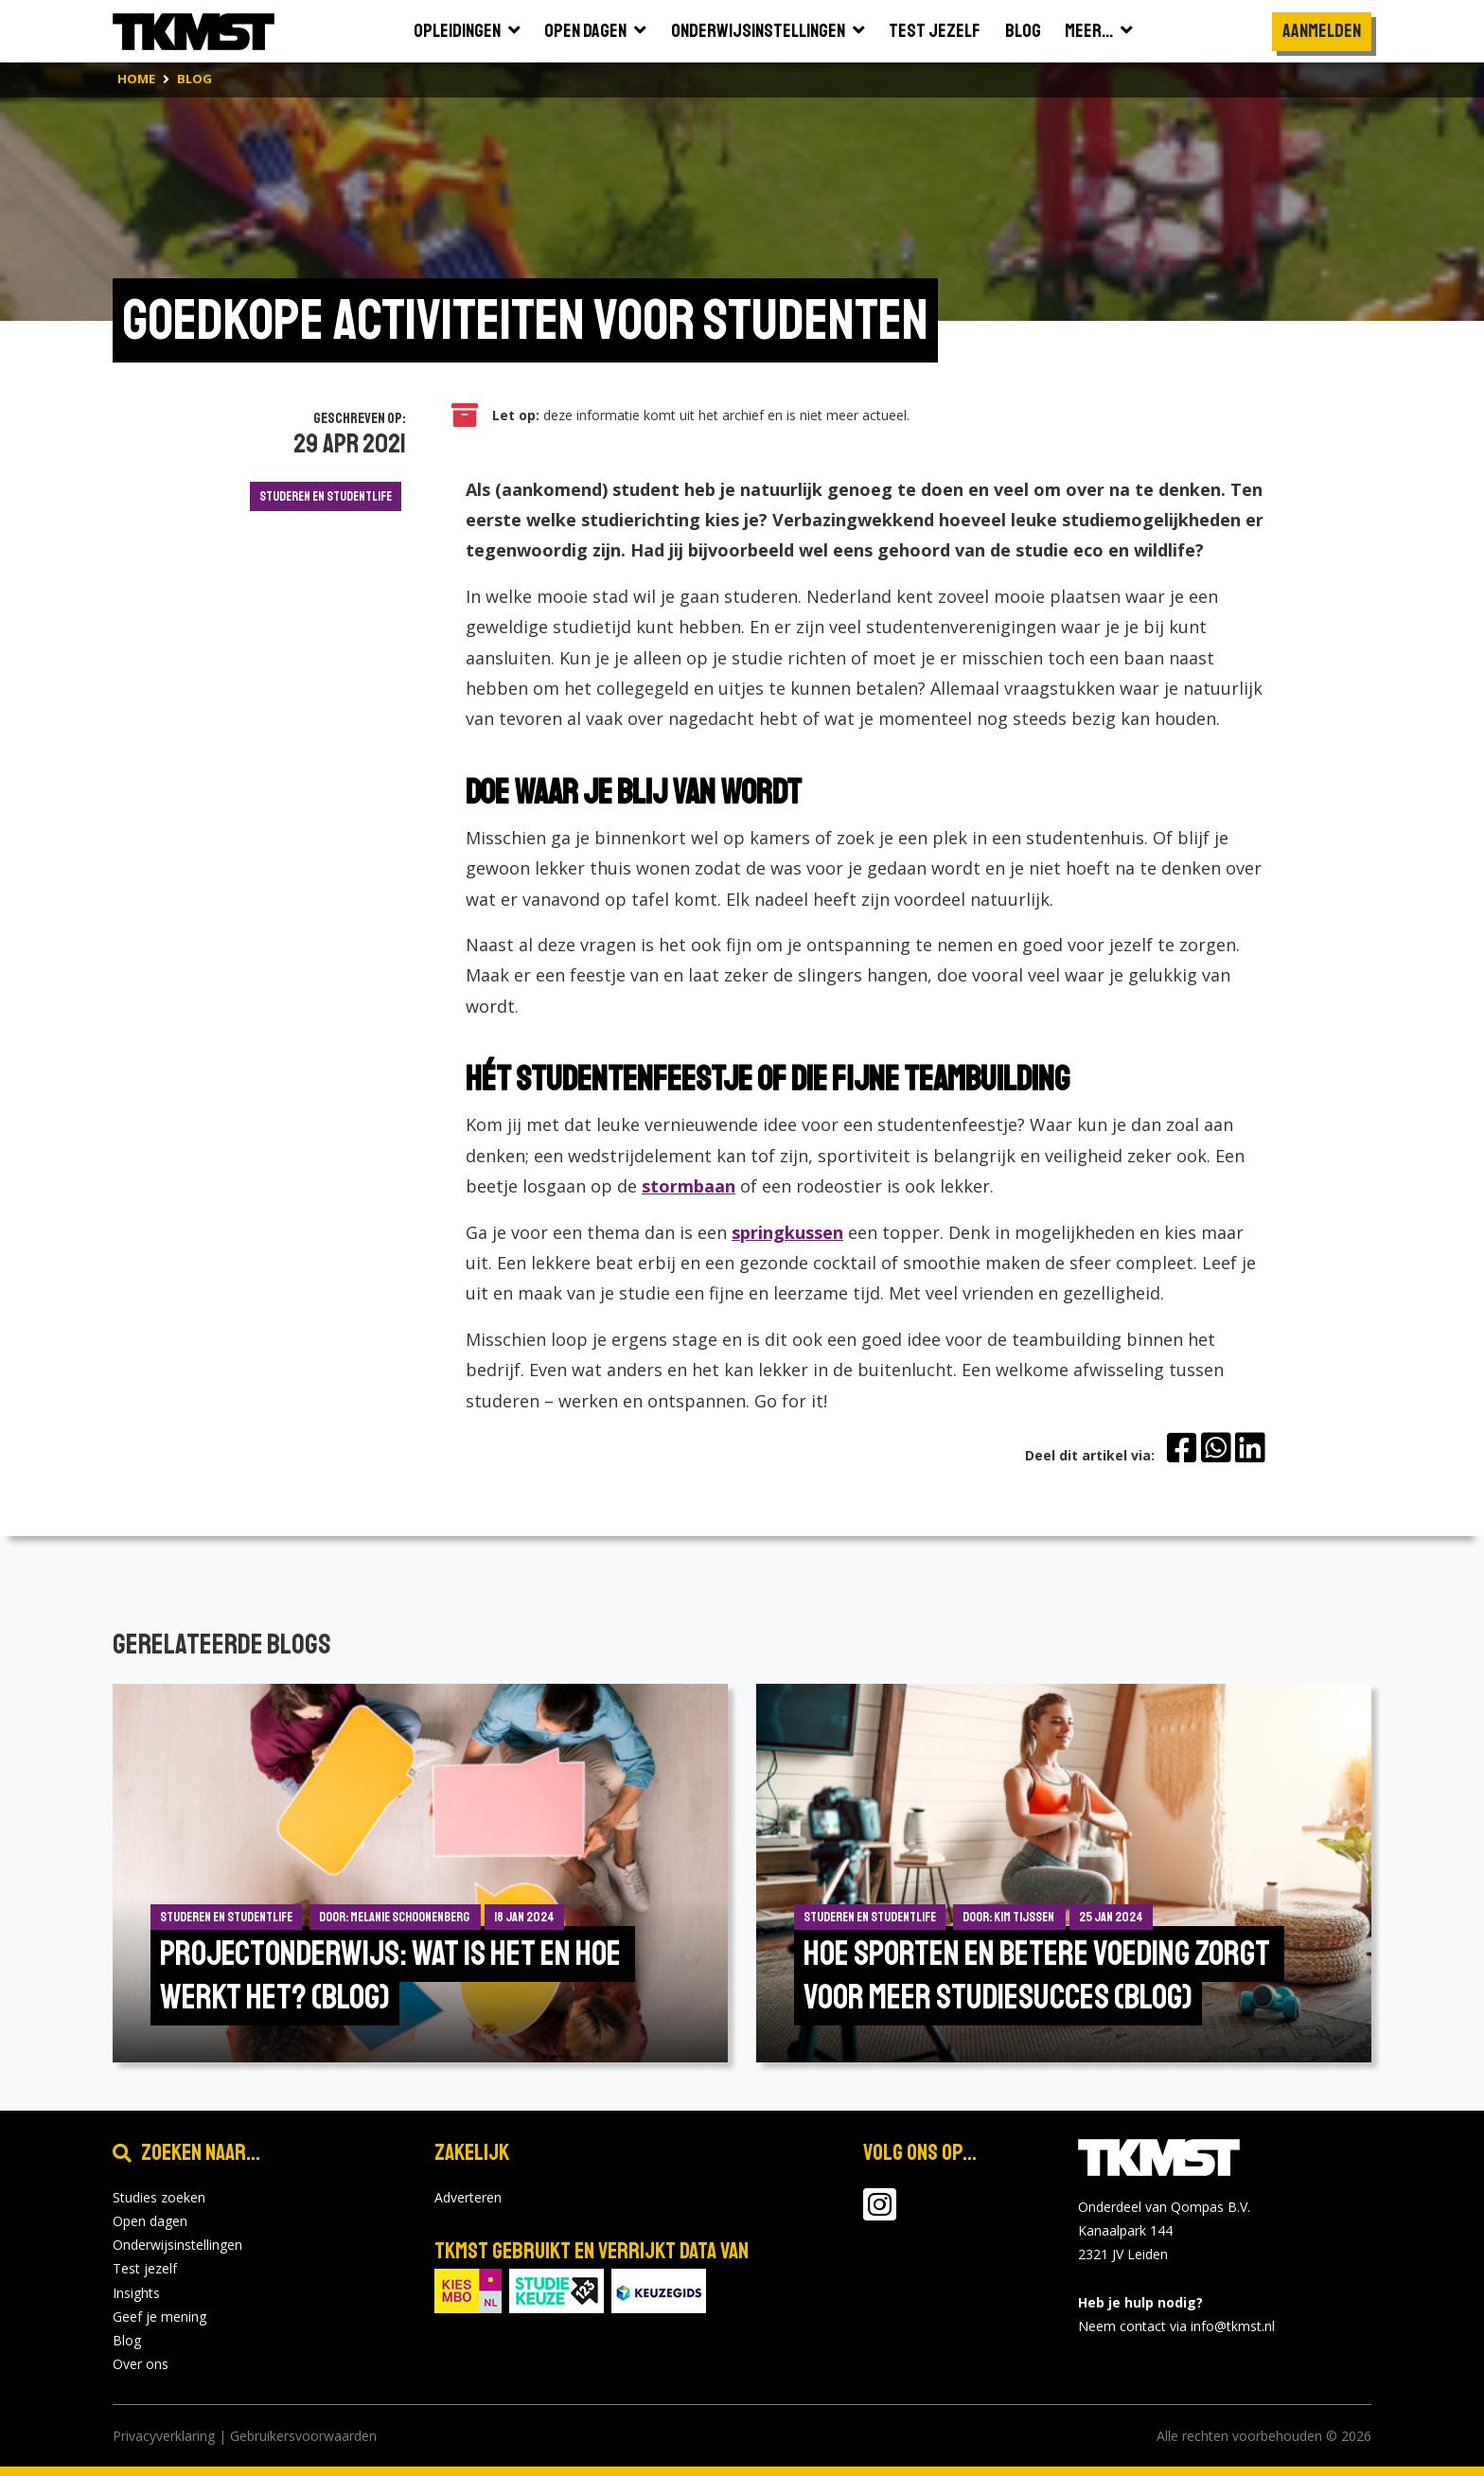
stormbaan (688, 1186)
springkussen (787, 1232)
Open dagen (150, 2221)
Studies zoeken (159, 2197)
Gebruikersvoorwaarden (303, 2436)
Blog (127, 2340)
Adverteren (468, 2197)
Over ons (140, 2364)
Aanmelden (1321, 31)
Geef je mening (159, 2317)
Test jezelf (145, 2268)
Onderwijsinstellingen (177, 2245)
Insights (136, 2293)
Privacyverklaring (164, 2436)
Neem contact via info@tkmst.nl (1176, 2326)
